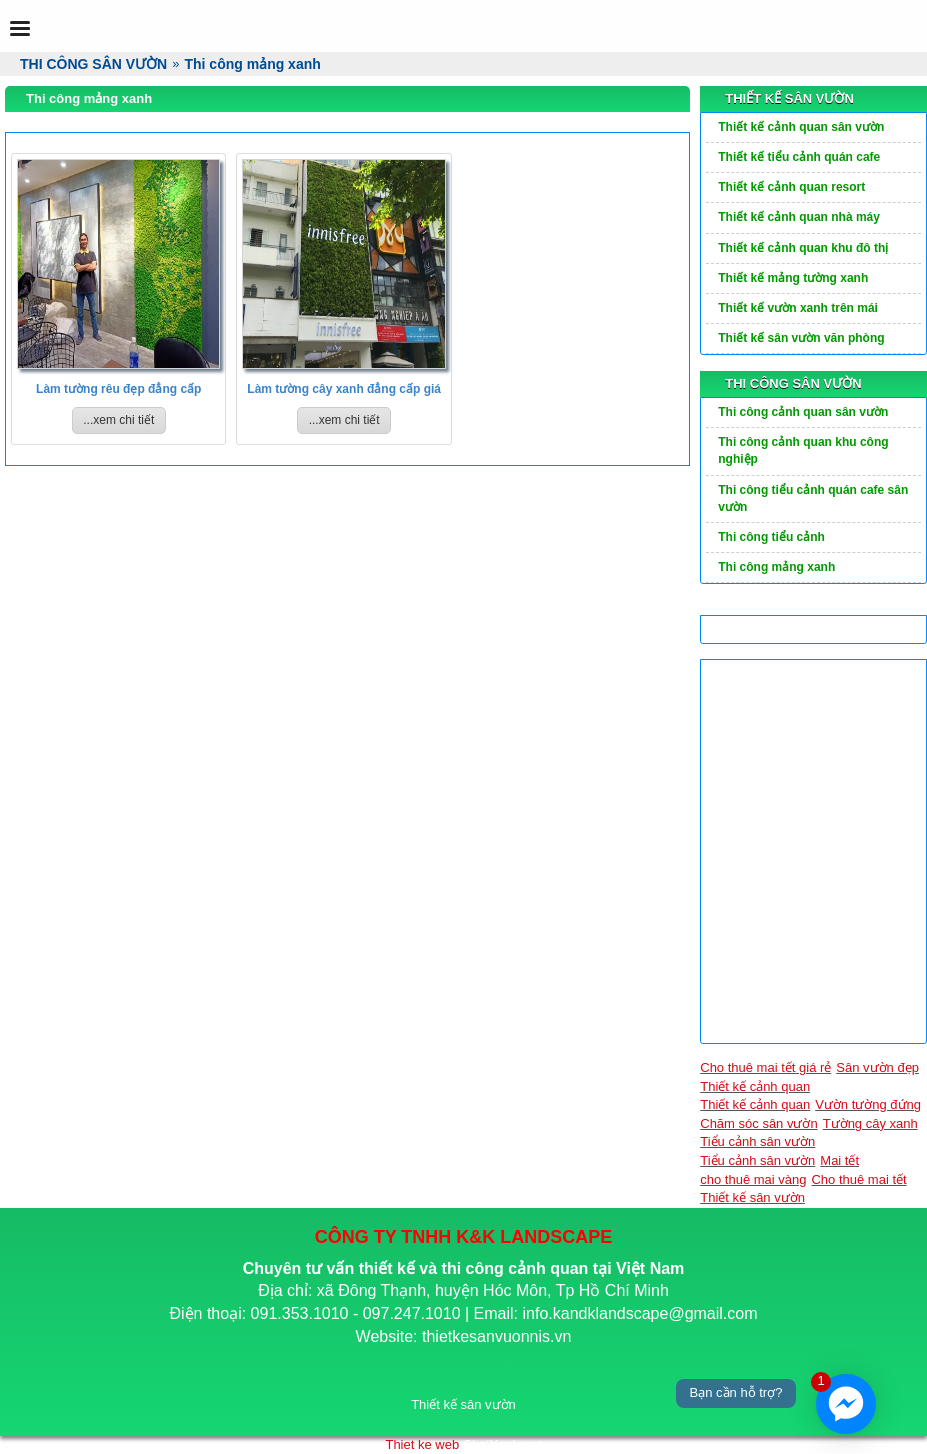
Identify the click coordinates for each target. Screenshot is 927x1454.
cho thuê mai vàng (753, 1179)
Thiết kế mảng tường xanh (793, 278)
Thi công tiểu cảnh (771, 537)
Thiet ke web (422, 1444)
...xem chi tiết (118, 420)
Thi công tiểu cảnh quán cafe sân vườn (813, 498)
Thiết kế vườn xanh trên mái (798, 308)
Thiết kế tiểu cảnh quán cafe (799, 157)
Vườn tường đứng (868, 1104)
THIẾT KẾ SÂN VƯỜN (789, 98)
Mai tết (839, 1160)
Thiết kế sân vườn (752, 1197)
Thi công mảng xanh (776, 567)
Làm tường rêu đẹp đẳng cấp (118, 389)
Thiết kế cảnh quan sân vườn (801, 127)
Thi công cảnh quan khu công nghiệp (803, 450)
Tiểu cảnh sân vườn (757, 1141)
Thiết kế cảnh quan (755, 1086)
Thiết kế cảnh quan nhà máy (799, 217)
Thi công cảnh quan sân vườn (803, 412)
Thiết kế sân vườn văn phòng (801, 338)
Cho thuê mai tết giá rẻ (765, 1067)
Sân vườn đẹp (877, 1067)
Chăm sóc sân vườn (758, 1123)
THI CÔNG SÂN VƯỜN (793, 383)
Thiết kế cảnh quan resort (791, 187)
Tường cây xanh (870, 1123)
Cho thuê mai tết (858, 1179)
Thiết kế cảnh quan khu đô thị (803, 248)
